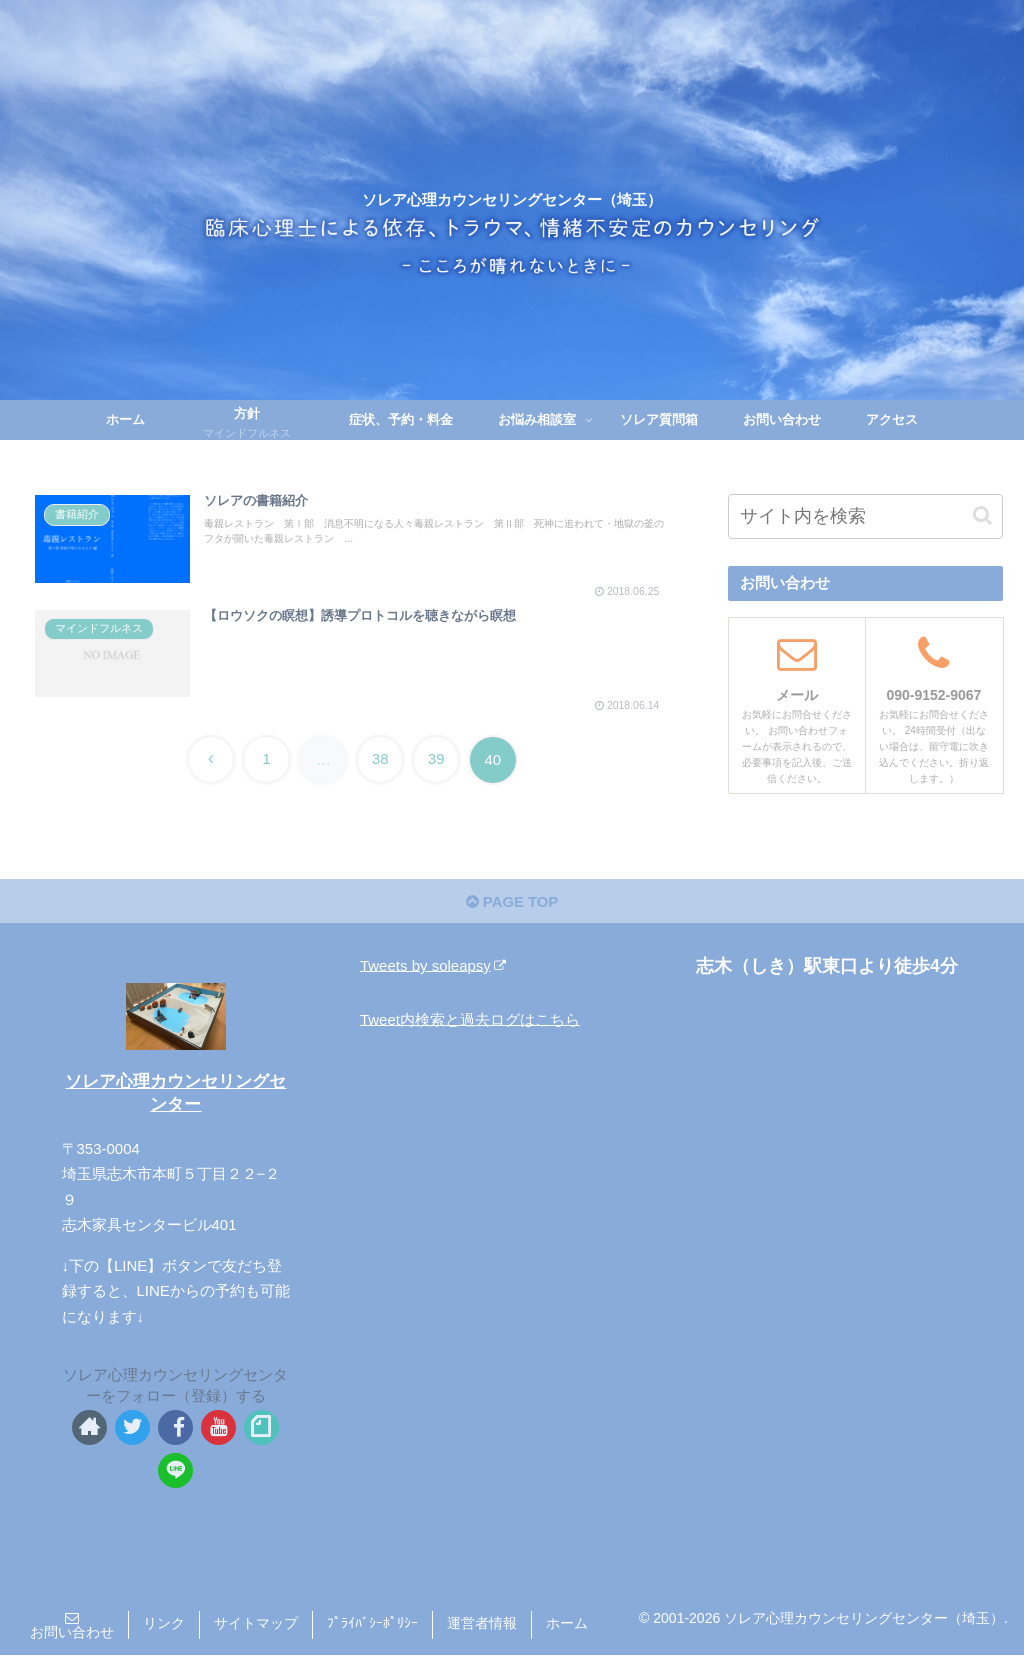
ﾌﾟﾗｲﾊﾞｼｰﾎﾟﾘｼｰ (372, 1624)
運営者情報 (482, 1624)
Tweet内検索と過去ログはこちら (470, 1019)
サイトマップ (256, 1624)
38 (381, 757)
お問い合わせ (72, 1633)
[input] (865, 516)
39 (438, 757)
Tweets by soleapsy (433, 965)
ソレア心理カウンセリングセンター (175, 1092)
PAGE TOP (511, 902)
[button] (982, 515)
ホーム (567, 1624)
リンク (164, 1624)
